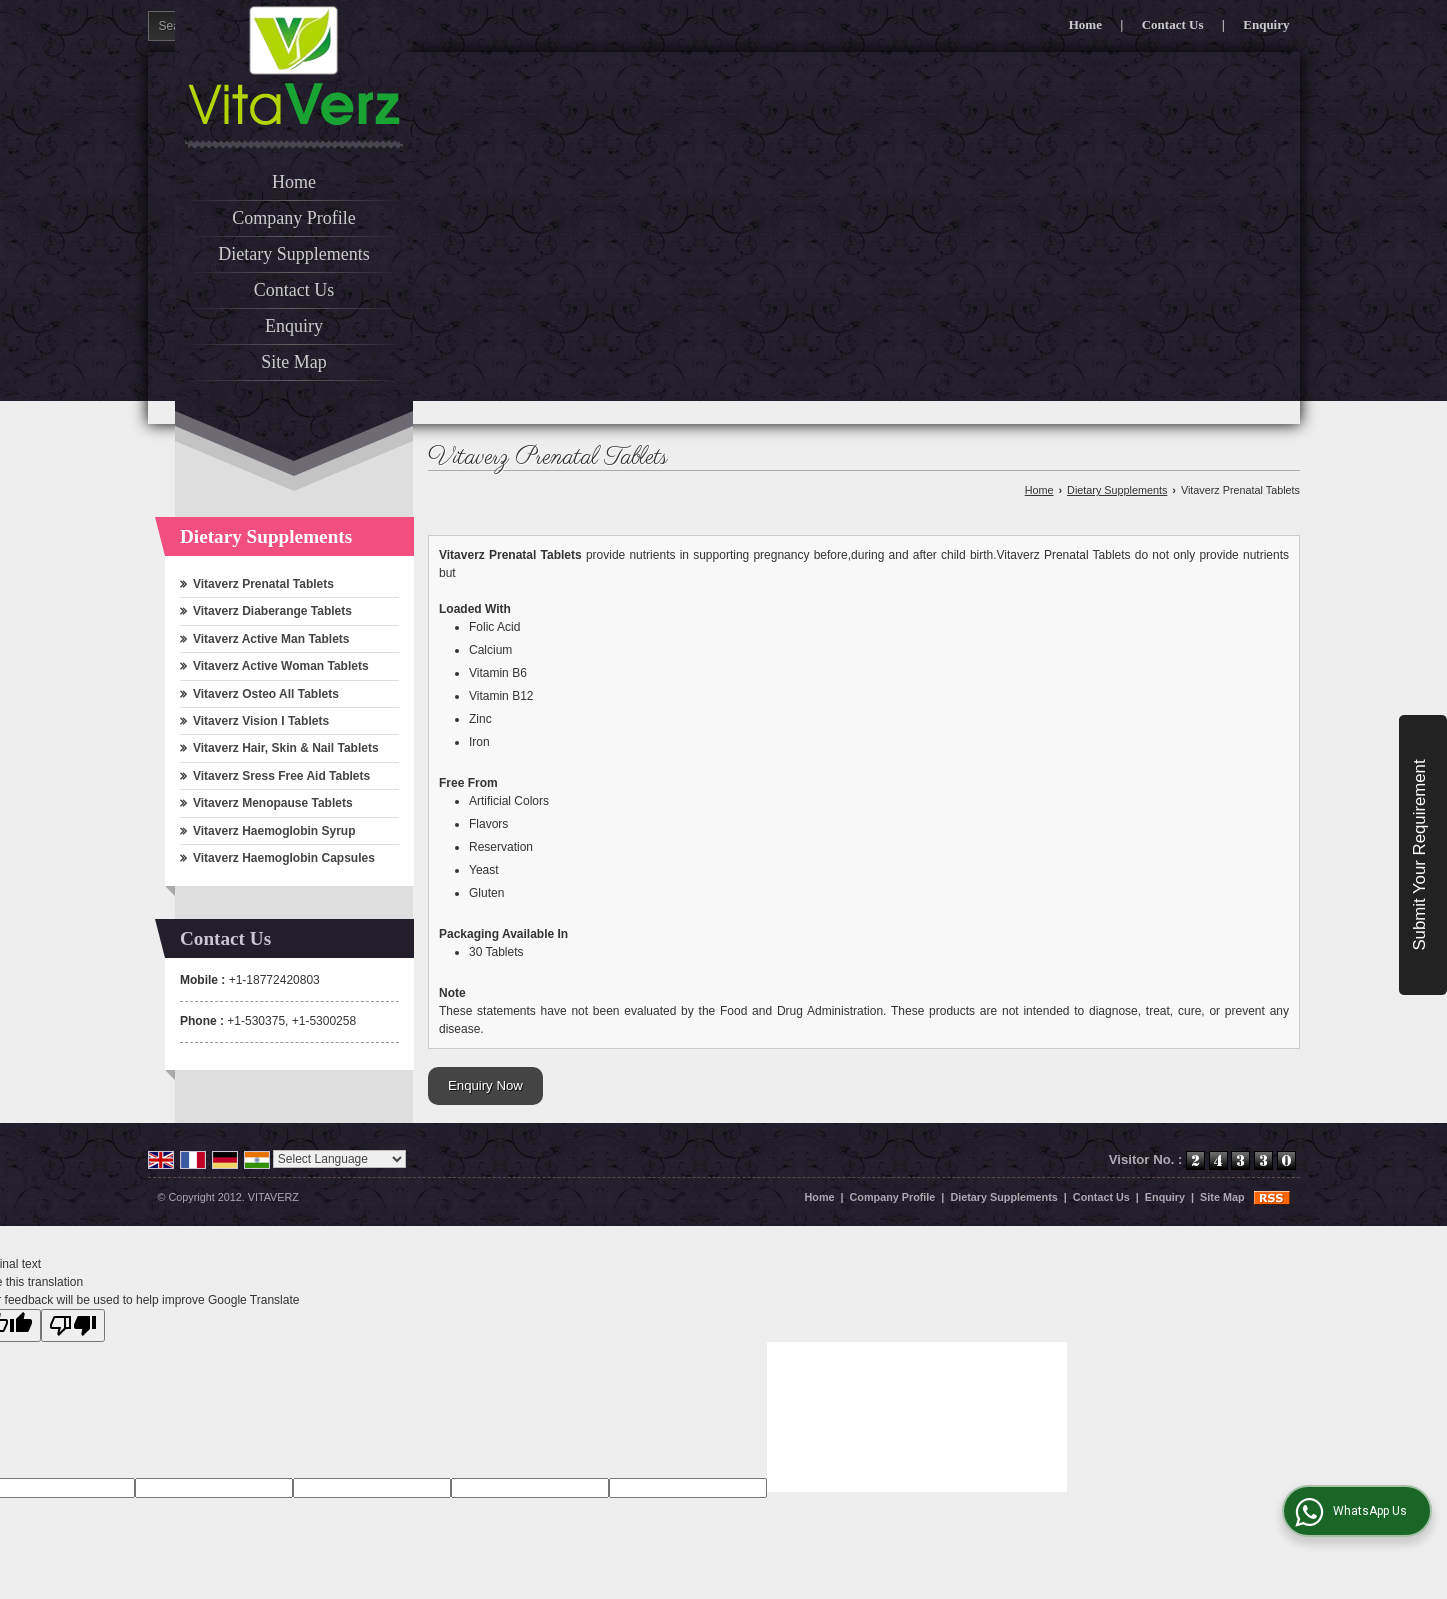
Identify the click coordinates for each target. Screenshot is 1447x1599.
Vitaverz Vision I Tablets (261, 721)
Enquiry (1266, 24)
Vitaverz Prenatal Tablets (263, 584)
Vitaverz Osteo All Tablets (266, 694)
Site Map (294, 362)
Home (1085, 24)
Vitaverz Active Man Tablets (271, 639)
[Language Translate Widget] (339, 1159)
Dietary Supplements (293, 254)
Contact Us (1173, 24)
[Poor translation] (73, 1325)
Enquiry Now (485, 1085)
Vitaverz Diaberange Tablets (272, 611)
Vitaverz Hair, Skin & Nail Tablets (286, 748)
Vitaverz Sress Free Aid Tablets (281, 776)
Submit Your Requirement (1419, 855)
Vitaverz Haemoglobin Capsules (284, 858)
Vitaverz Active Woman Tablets (281, 666)
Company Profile (294, 218)
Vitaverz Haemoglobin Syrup (274, 831)
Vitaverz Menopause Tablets (273, 803)
